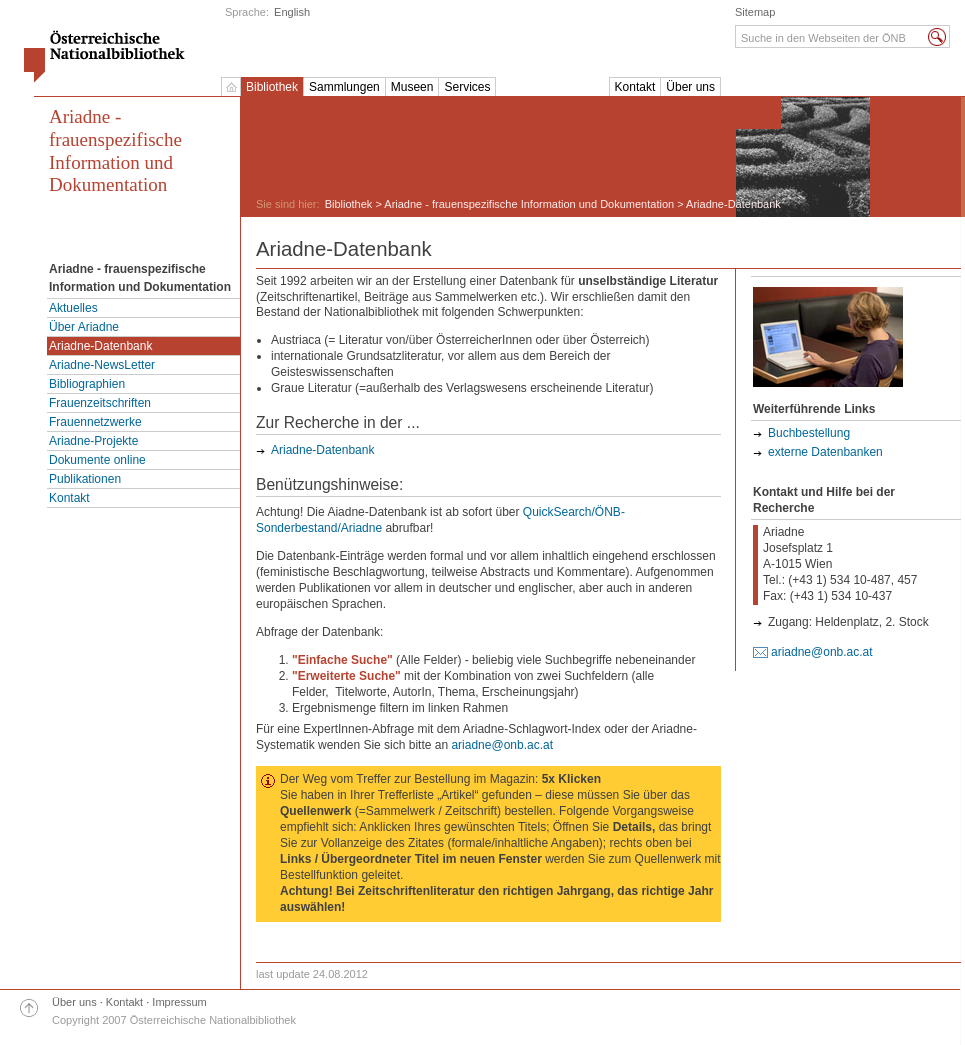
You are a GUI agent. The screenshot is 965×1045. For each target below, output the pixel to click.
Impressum (179, 1002)
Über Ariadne (84, 327)
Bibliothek (272, 87)
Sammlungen (344, 87)
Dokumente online (97, 460)
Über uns (690, 87)
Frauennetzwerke (95, 422)
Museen (412, 87)
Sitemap (755, 12)
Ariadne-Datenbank (100, 346)
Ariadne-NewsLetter (102, 365)
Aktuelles (73, 308)
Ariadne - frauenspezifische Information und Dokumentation (115, 150)
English (292, 12)
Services (467, 87)
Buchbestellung (809, 433)
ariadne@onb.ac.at (502, 745)
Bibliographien (87, 384)
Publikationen (85, 479)
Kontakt (635, 87)
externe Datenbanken (825, 452)
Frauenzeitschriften (100, 403)
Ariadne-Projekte (93, 441)
